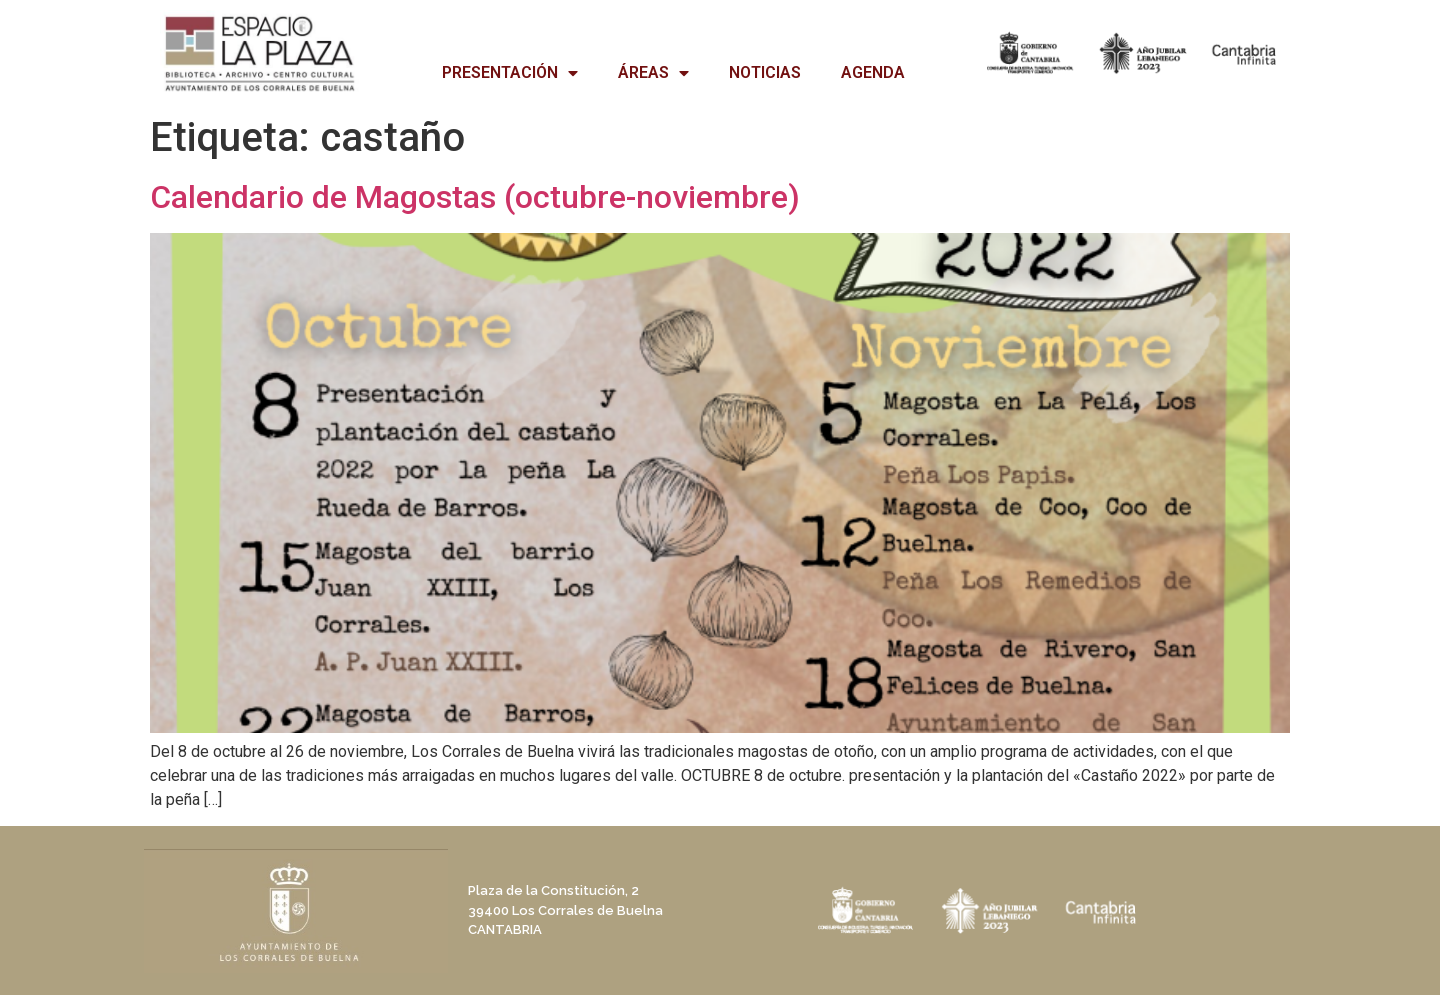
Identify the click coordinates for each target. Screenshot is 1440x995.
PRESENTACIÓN (510, 73)
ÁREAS (653, 73)
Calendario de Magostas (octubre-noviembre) (475, 197)
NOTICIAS (765, 72)
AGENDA (873, 72)
